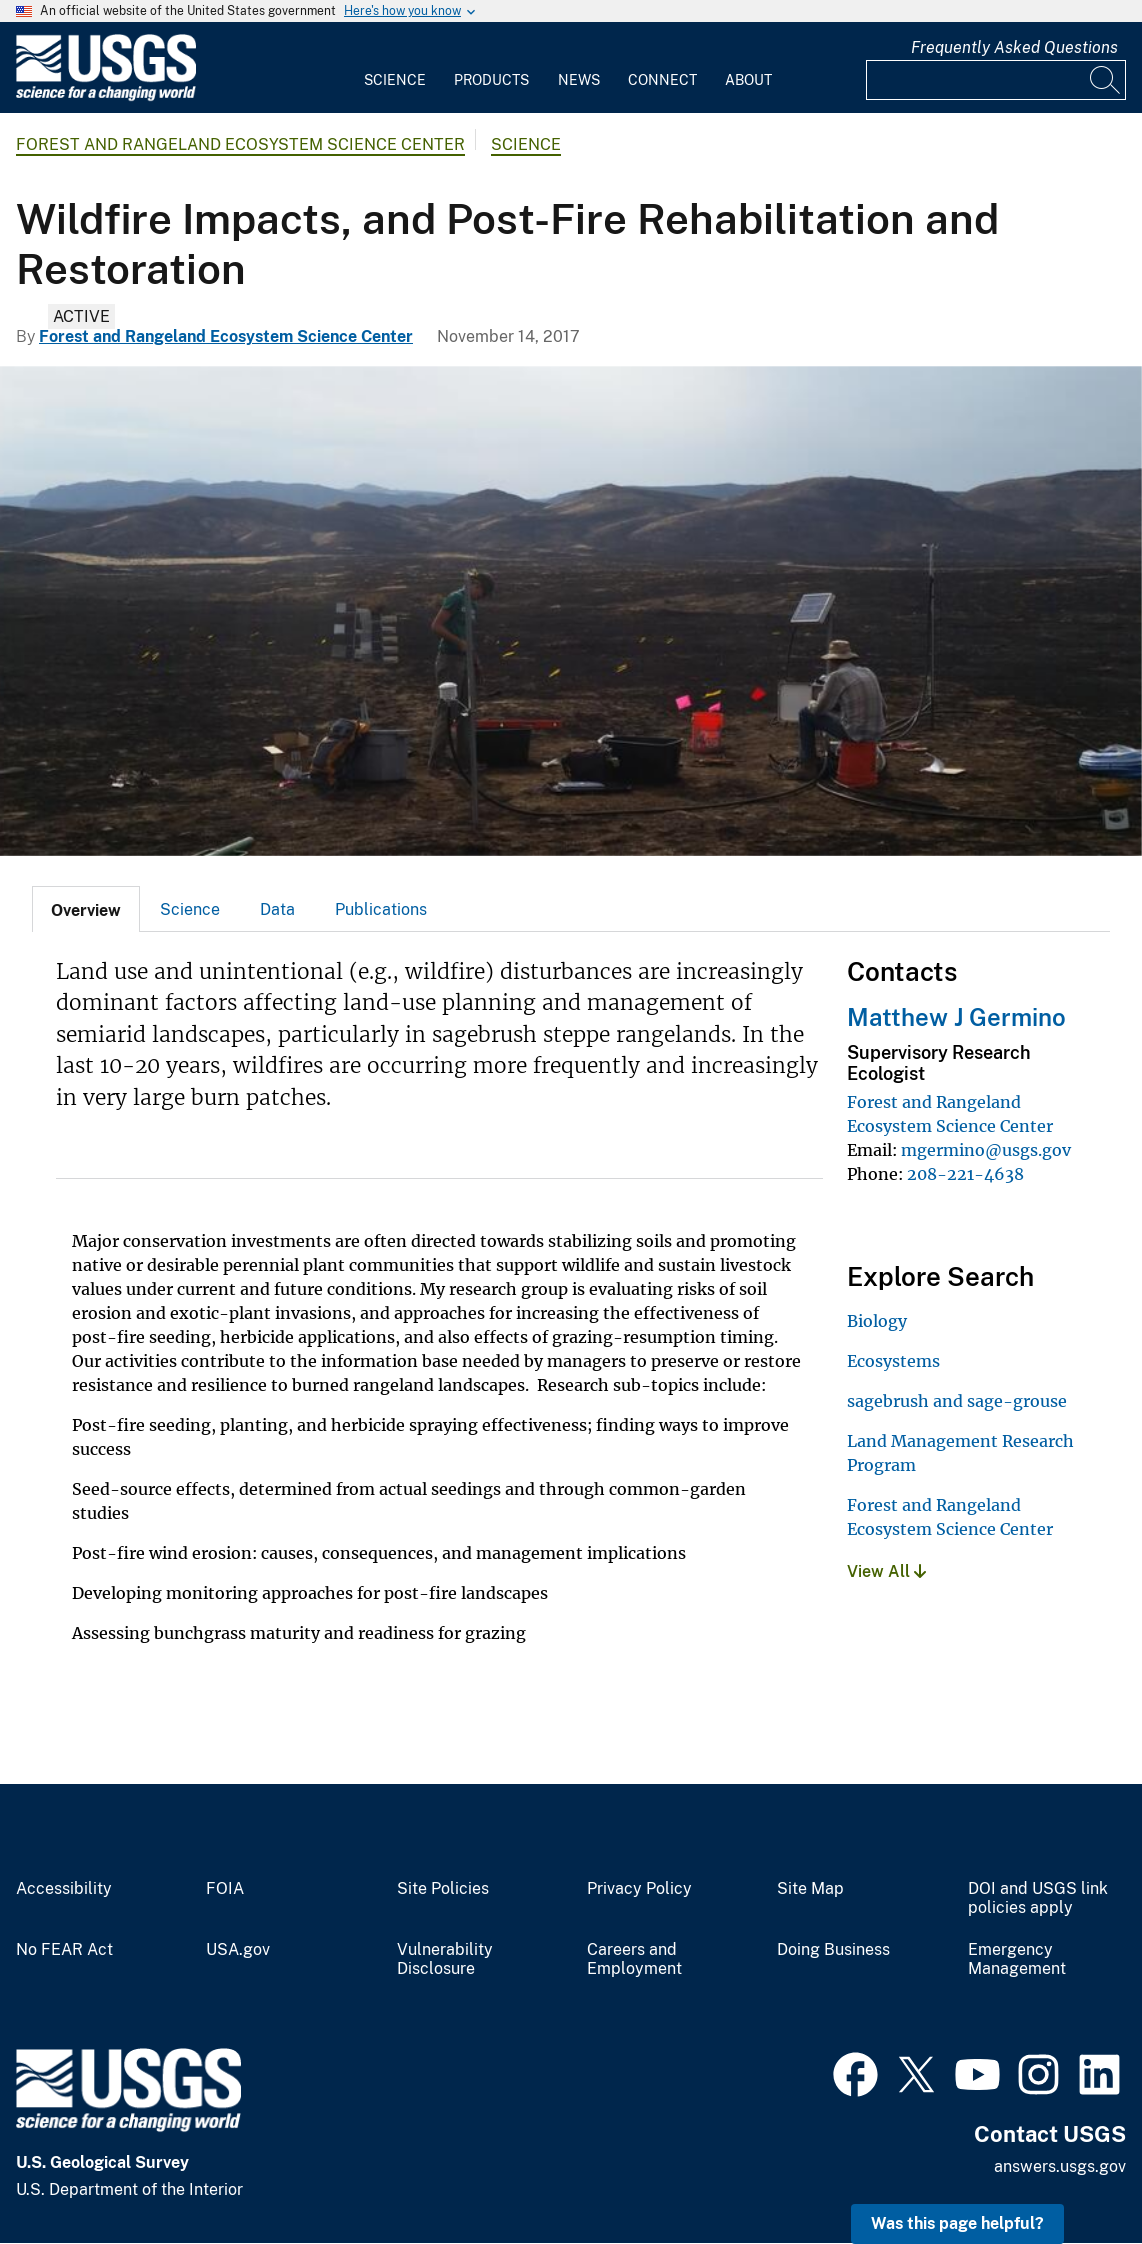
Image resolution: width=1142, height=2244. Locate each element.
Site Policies (443, 1889)
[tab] (86, 909)
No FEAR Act (64, 1950)
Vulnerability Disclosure (445, 1959)
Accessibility (64, 1889)
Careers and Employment (634, 1959)
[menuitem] (395, 68)
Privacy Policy (639, 1889)
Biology (877, 1321)
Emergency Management (1017, 1959)
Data (277, 909)
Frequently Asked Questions (1014, 47)
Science (395, 80)
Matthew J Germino (956, 1017)
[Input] (996, 80)
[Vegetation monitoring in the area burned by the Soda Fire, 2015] (571, 611)
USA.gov (238, 1950)
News (579, 80)
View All (886, 1571)
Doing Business (833, 1950)
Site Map (810, 1889)
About (748, 80)
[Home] (106, 96)
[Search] (1106, 80)
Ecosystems (893, 1361)
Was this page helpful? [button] (957, 2223)
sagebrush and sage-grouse (957, 1401)
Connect (662, 80)
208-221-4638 (965, 1174)
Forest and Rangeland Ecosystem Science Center (240, 144)
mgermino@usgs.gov (986, 1150)
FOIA (225, 1889)
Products (491, 80)
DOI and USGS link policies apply (1038, 1898)
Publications (381, 909)
